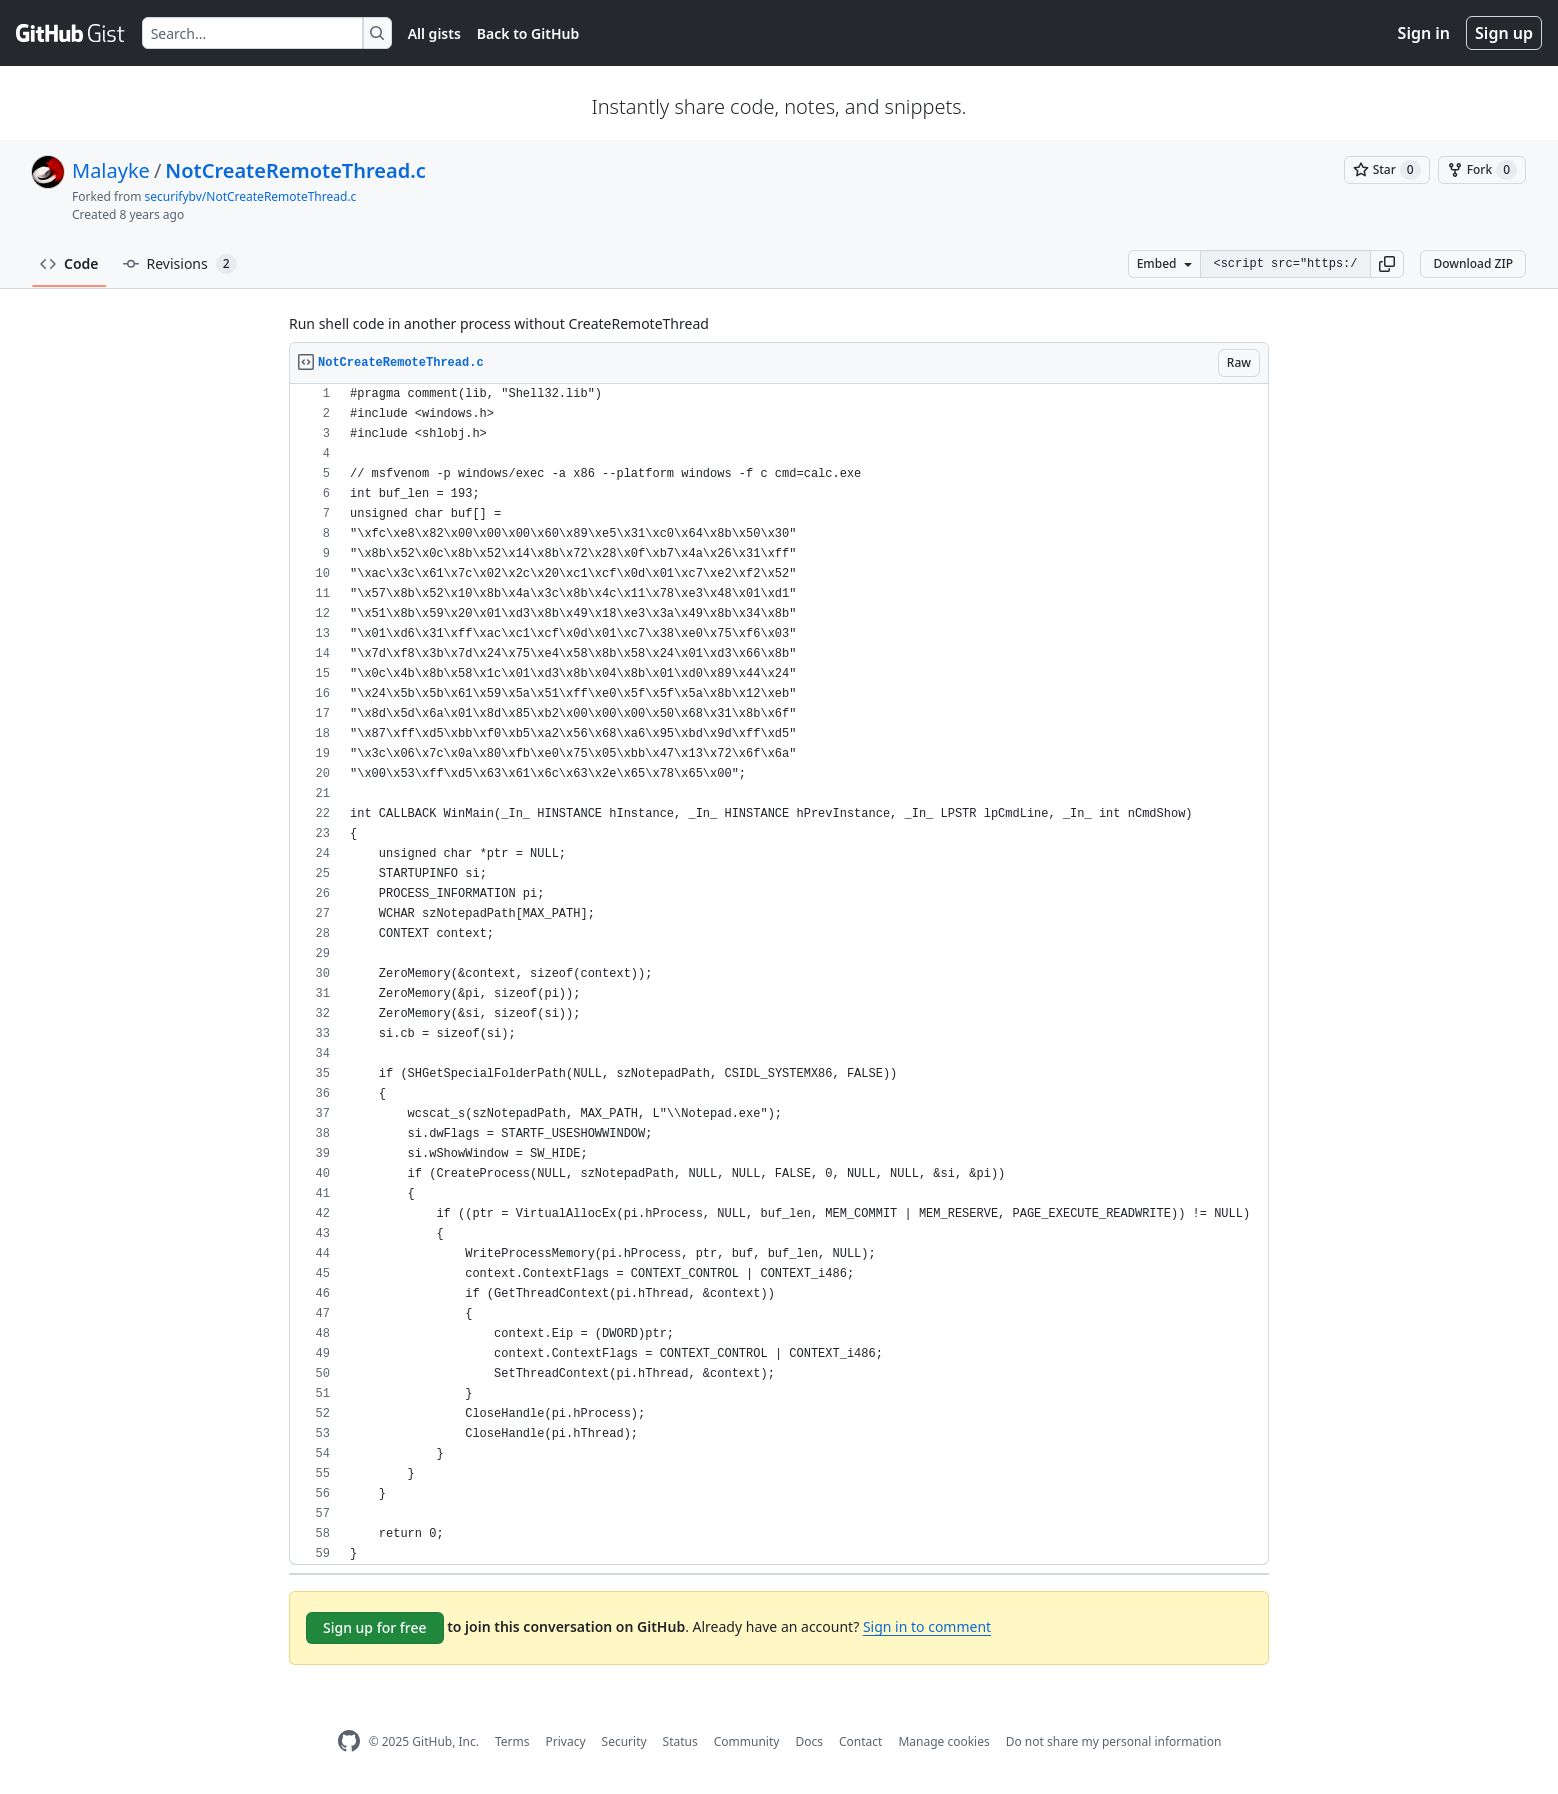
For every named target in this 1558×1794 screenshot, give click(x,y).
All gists (434, 33)
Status (680, 1741)
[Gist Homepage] (71, 33)
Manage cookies (943, 1741)
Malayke (111, 170)
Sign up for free (375, 1627)
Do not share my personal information (1114, 1741)
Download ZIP (1473, 263)
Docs (809, 1741)
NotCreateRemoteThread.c (295, 170)
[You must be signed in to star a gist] (1387, 170)
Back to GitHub (528, 33)
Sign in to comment (927, 1626)
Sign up (1504, 33)
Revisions (180, 264)
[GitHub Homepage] (349, 1741)
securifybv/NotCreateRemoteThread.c (251, 196)
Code (69, 263)
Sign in (1424, 33)
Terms (512, 1741)
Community (747, 1741)
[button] (1387, 264)
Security (624, 1741)
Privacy (566, 1741)
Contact (860, 1741)
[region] (779, 974)
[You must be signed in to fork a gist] (1482, 170)
